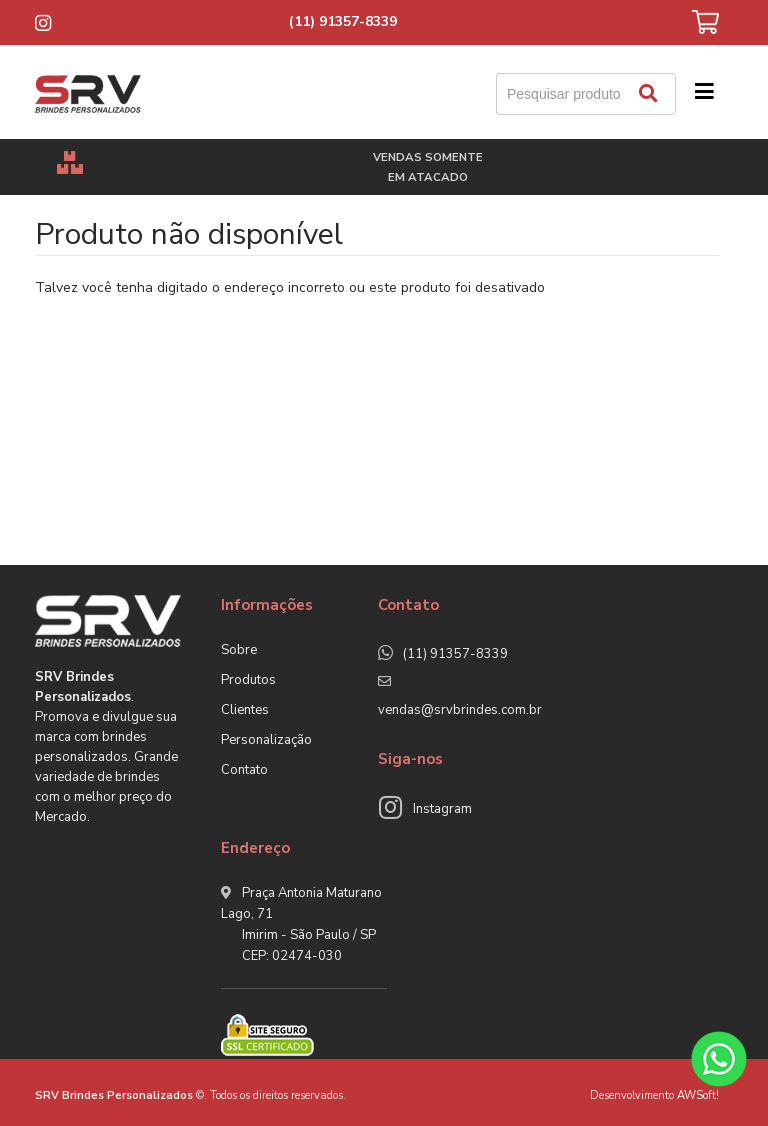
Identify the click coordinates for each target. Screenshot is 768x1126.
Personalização (266, 740)
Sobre (239, 650)
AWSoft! (698, 1095)
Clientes (245, 710)
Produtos (248, 680)
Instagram (442, 809)
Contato (244, 770)
